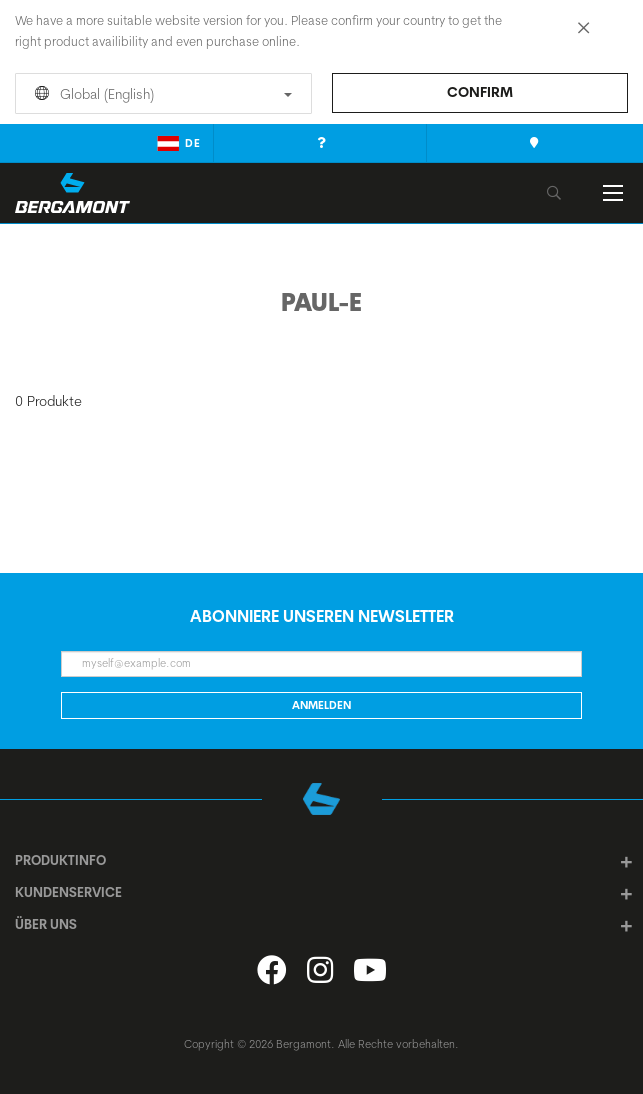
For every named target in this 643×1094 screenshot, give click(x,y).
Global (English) (160, 94)
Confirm (480, 92)
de (179, 143)
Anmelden (321, 705)
